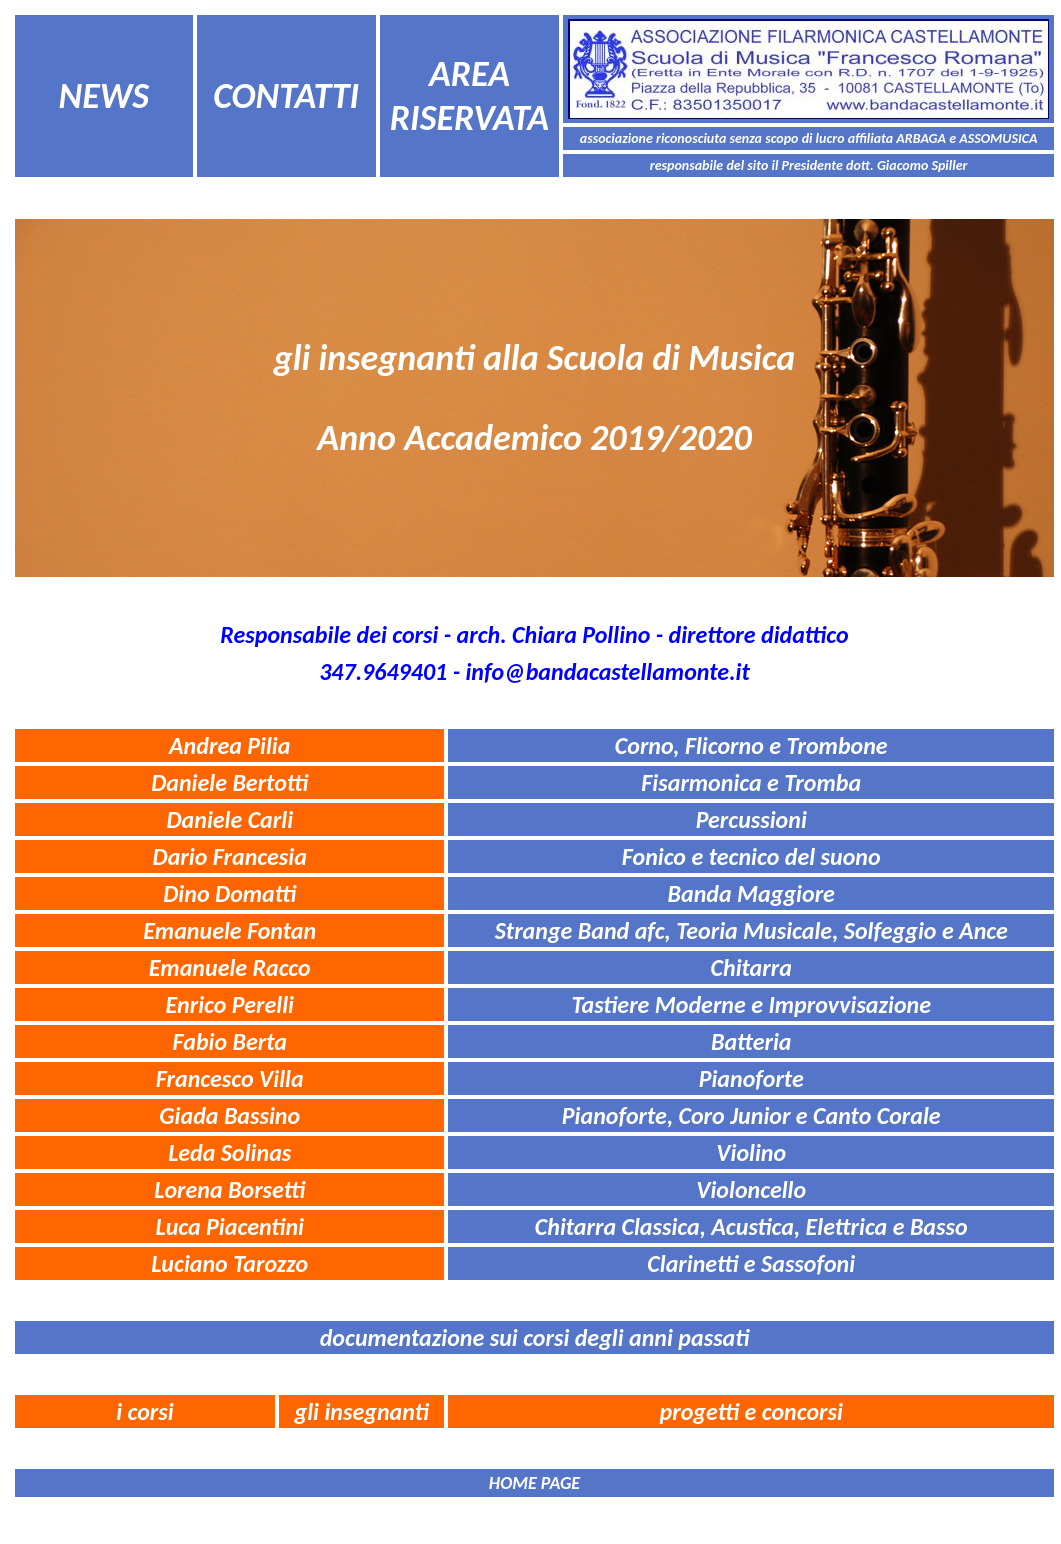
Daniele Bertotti (229, 782)
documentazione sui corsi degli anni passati (535, 1337)
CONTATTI (286, 96)
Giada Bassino (229, 1115)
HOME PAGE (534, 1483)
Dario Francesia (230, 856)
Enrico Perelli (230, 1004)
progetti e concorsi (751, 1411)
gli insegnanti (362, 1411)
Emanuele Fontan (229, 930)
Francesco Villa (230, 1078)
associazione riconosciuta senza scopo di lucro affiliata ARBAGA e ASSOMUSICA (809, 138)
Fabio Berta (230, 1041)
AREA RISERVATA (469, 96)
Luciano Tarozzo (229, 1263)
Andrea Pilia (229, 745)
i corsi (144, 1411)
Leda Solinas (229, 1152)
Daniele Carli (229, 819)
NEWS (104, 96)
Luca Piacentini (229, 1226)
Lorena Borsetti (229, 1189)
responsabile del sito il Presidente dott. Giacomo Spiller (809, 165)
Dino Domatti (229, 893)
